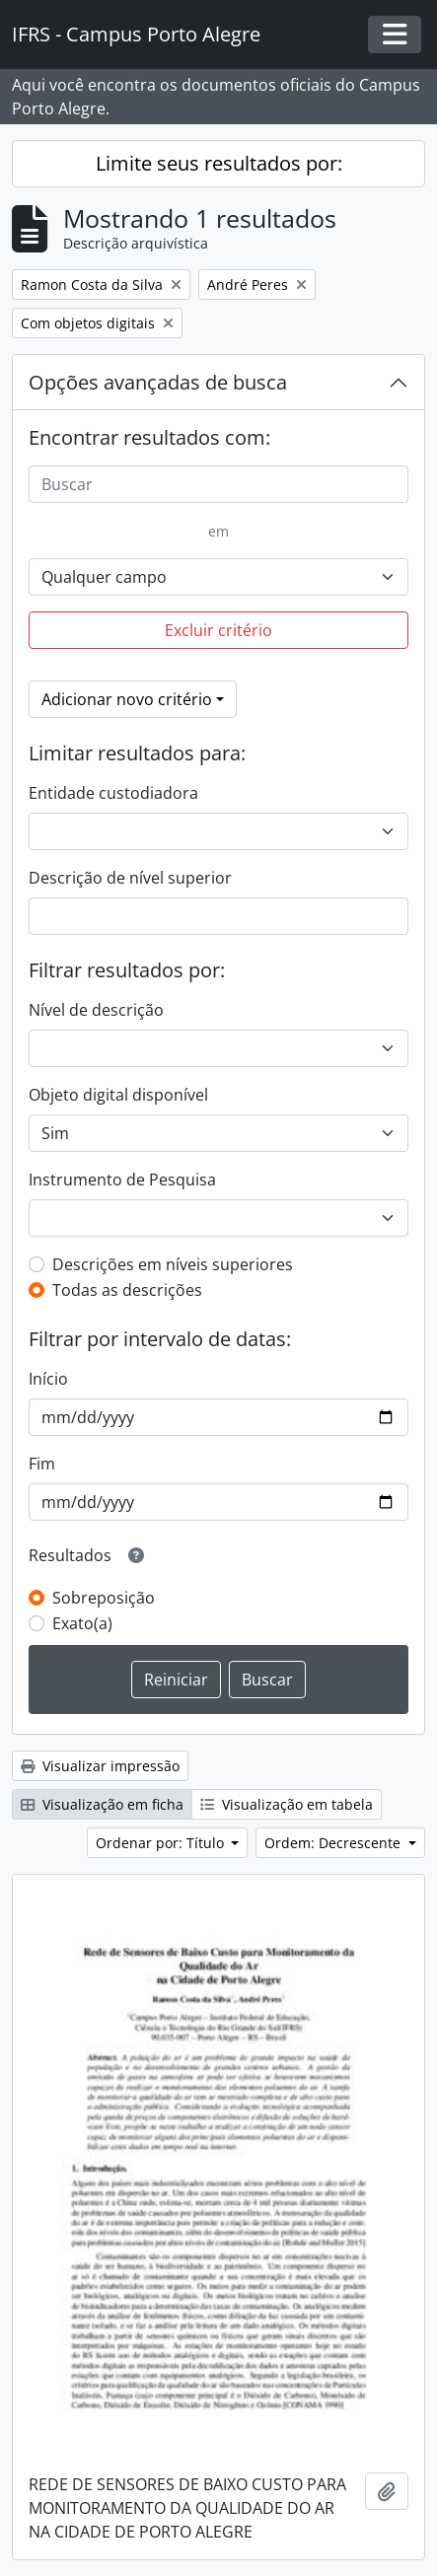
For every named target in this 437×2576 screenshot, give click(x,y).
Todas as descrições (127, 1290)
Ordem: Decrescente (334, 1842)
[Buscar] (218, 484)
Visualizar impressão (100, 1765)
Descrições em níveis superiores (172, 1264)
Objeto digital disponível (118, 1095)
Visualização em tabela (286, 1804)
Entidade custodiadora (113, 793)
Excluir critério (218, 630)
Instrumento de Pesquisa (122, 1179)
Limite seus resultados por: (219, 163)
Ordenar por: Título (162, 1842)
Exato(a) (82, 1623)
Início (48, 1379)
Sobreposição (103, 1598)
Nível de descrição (96, 1010)
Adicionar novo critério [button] (126, 699)
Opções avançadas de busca (158, 382)
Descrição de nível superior (130, 878)
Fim (42, 1463)
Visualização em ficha (102, 1804)
